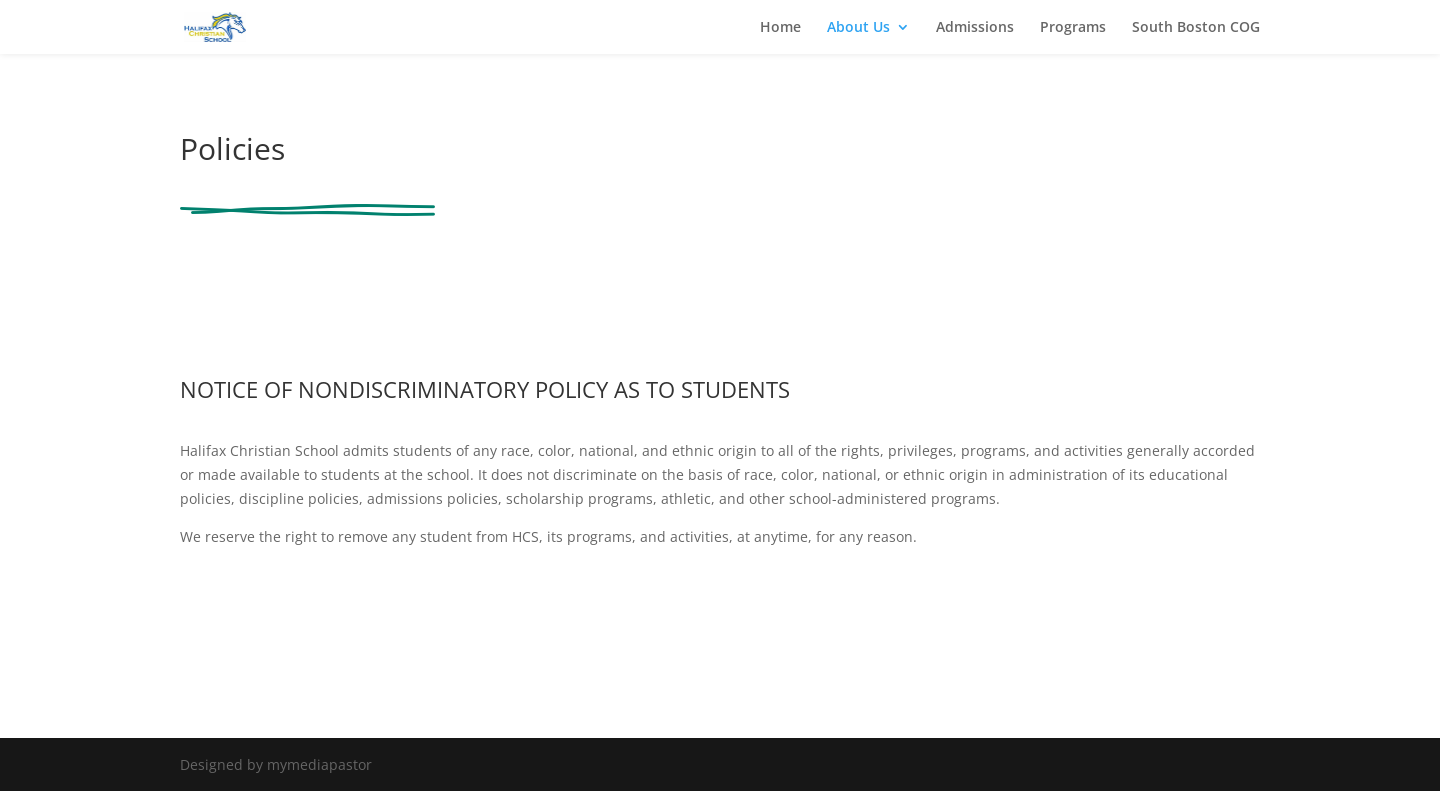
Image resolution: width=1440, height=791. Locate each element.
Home (780, 28)
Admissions (975, 28)
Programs (1073, 28)
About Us (858, 28)
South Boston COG (1196, 28)
